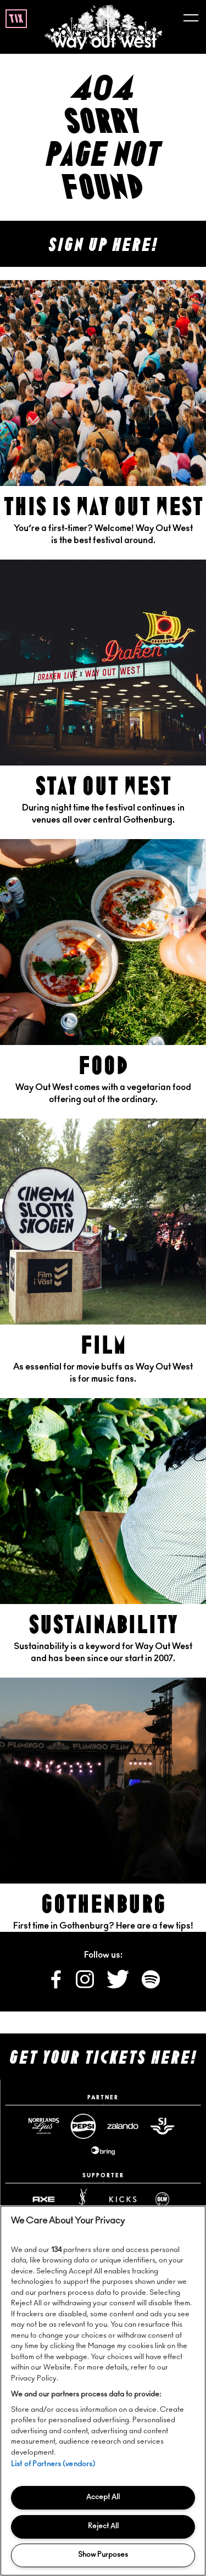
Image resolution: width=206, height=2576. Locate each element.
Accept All (103, 2497)
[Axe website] (44, 2199)
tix (16, 19)
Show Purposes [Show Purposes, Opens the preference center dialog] (103, 2554)
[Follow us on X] (119, 1985)
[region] (103, 2390)
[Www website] (103, 2150)
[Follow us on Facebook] (56, 1985)
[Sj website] (162, 2125)
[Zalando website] (123, 2126)
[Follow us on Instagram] (86, 1985)
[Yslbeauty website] (83, 2199)
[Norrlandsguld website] (44, 2126)
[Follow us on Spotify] (151, 1985)
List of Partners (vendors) (53, 2464)
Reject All (103, 2526)
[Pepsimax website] (83, 2126)
